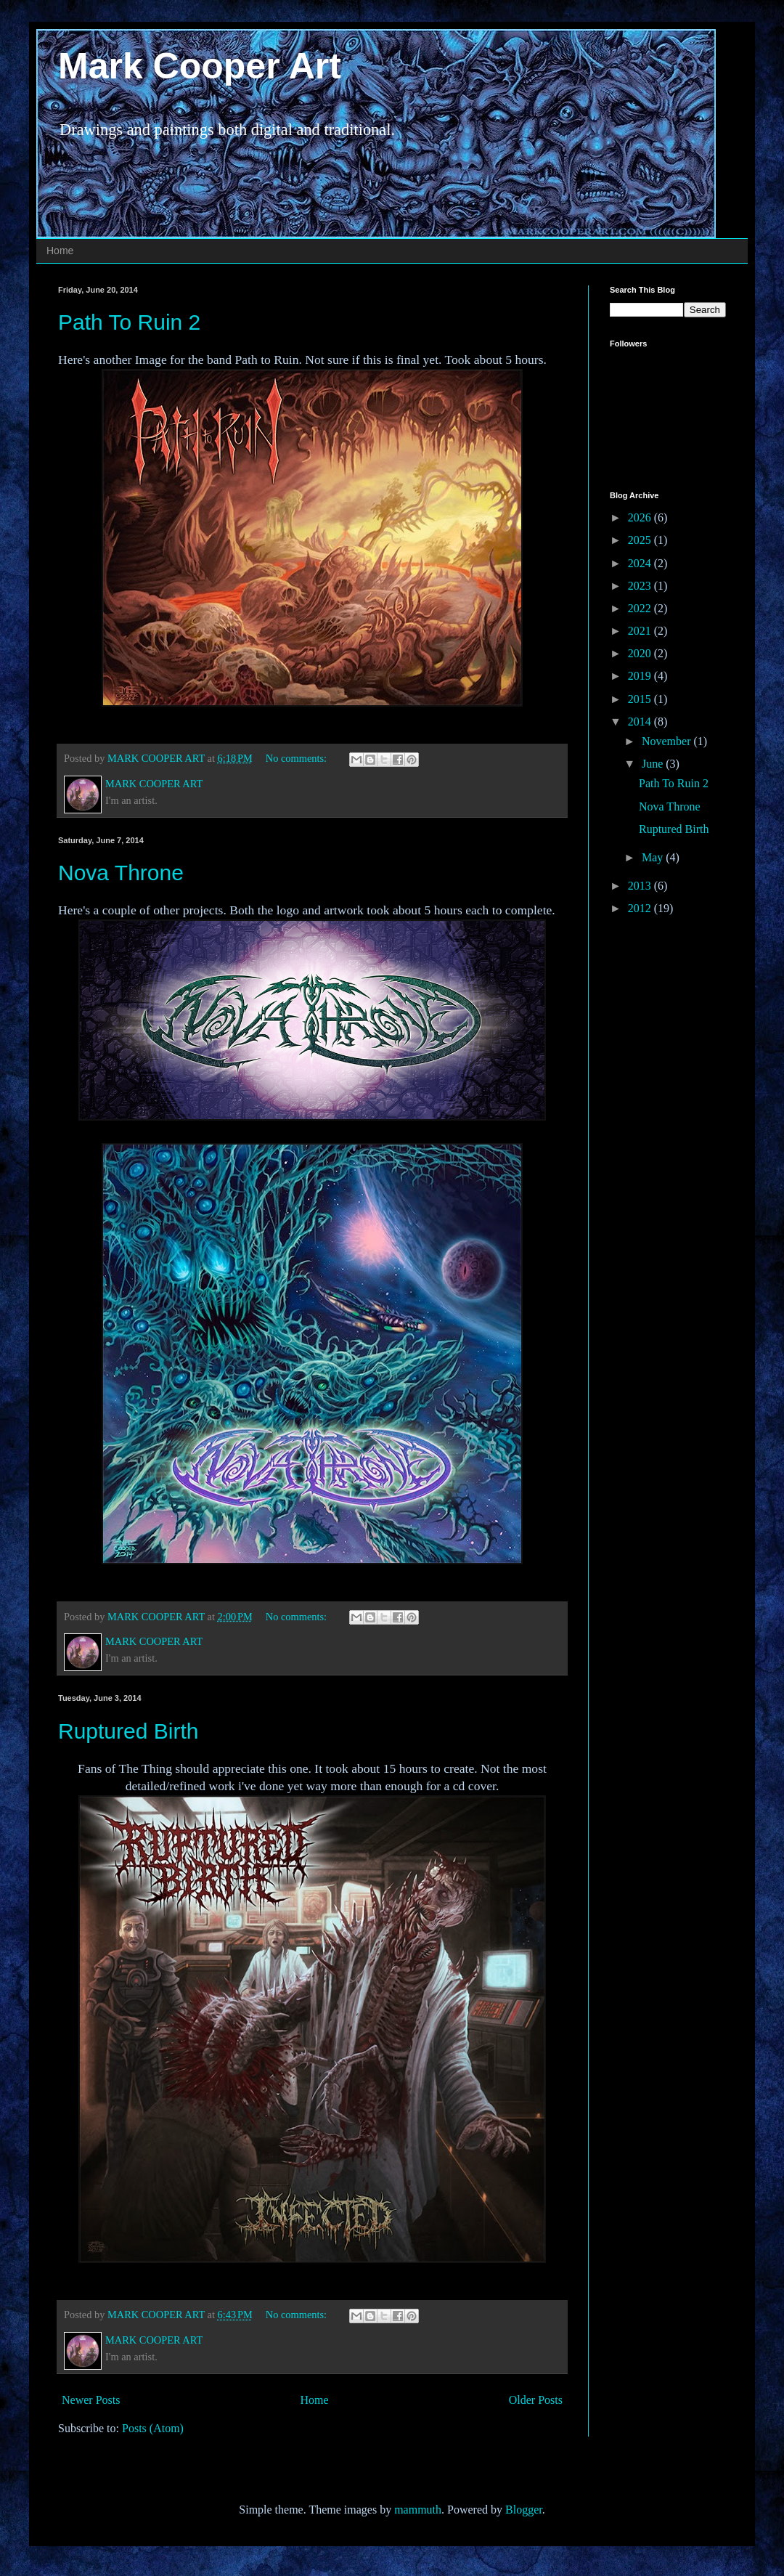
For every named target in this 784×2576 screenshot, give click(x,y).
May (654, 857)
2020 (641, 653)
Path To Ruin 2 (129, 322)
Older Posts (536, 2400)
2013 (641, 885)
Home (59, 250)
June (654, 763)
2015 (641, 699)
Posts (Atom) (153, 2428)
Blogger (523, 2509)
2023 (641, 586)
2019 (641, 676)
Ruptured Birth (128, 1731)
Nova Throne (121, 873)
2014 (641, 721)
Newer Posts (91, 2400)
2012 (641, 908)
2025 (641, 540)
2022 (641, 608)
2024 (641, 563)
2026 (641, 517)
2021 (641, 631)
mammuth (417, 2509)
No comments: (298, 758)
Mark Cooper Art (199, 66)
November (668, 741)
